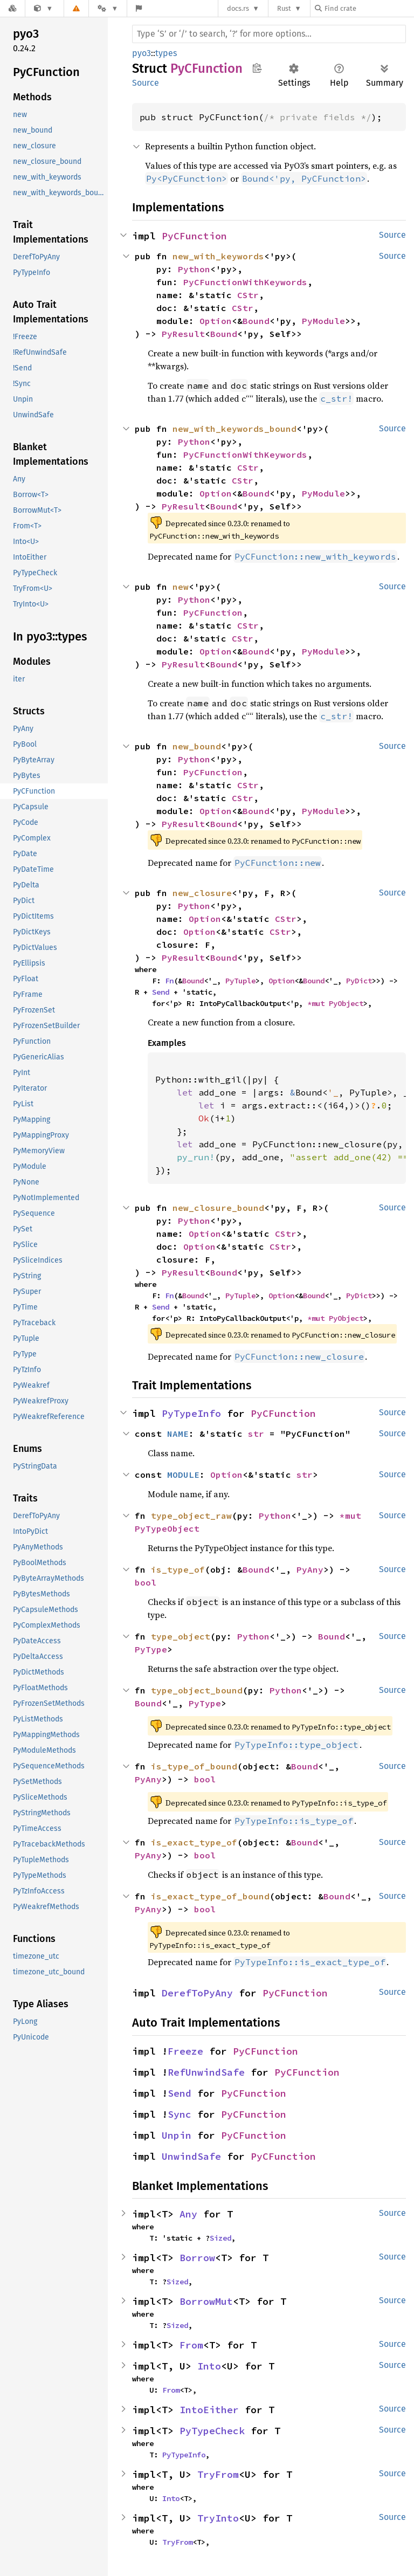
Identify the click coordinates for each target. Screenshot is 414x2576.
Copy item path (257, 68)
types (166, 53)
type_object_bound (197, 1690)
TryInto (218, 2518)
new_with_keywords (218, 256)
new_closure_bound (218, 1207)
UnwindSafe (191, 2156)
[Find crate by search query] (368, 8)
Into (209, 2366)
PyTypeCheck (212, 2431)
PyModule (323, 320)
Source (145, 83)
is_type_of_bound (194, 1766)
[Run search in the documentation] (269, 34)
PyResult (183, 333)
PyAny (309, 1569)
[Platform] (108, 8)
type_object (180, 1636)
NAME (178, 1433)
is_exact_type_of (194, 1842)
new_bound (196, 746)
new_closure (202, 892)
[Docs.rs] (12, 8)
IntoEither (209, 2409)
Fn (169, 981)
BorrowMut (206, 2301)
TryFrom (218, 2474)
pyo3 (141, 53)
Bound (256, 320)
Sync (179, 2114)
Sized (220, 2238)
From (191, 2345)
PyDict (359, 981)
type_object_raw (191, 1515)
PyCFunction (194, 236)
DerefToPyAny (197, 1993)
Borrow (197, 2257)
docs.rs (238, 8)
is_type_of (178, 1569)
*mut (318, 1003)
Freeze (185, 2051)
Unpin (176, 2135)
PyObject (346, 1003)
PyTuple (240, 981)
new (180, 586)
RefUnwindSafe (206, 2072)
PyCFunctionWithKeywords (245, 282)
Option (215, 320)
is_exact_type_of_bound (210, 1896)
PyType (151, 1649)
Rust (284, 8)
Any (188, 2214)
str (256, 1433)
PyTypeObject (167, 1528)
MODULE (183, 1474)
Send (160, 992)
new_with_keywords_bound (234, 428)
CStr (248, 295)
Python (194, 269)
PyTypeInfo (191, 1413)
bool (145, 1582)
